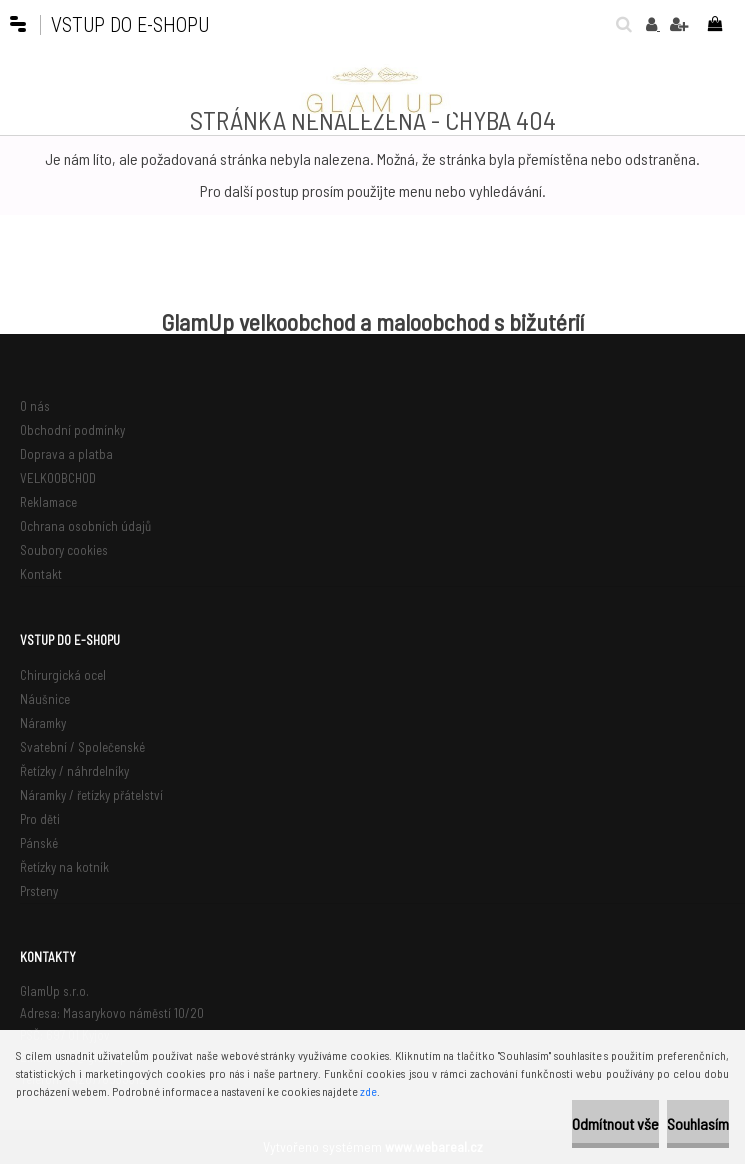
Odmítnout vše (615, 1123)
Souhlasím (698, 1123)
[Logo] (373, 89)
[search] (619, 24)
